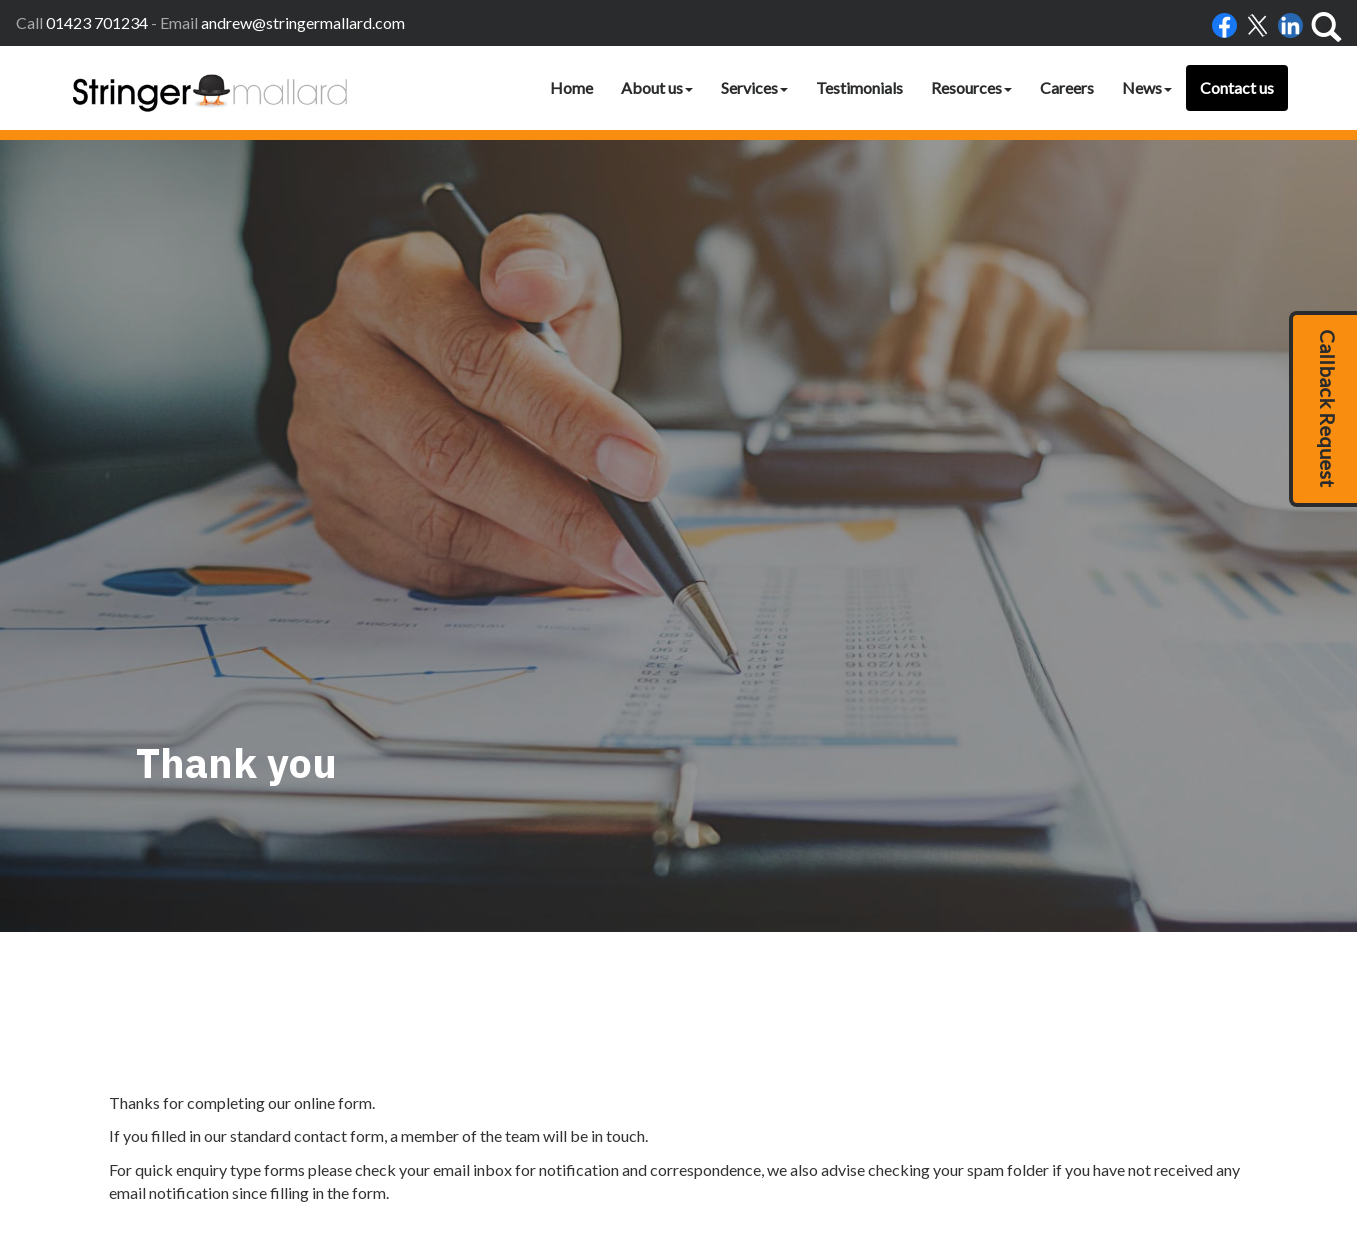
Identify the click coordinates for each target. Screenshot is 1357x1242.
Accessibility (776, 1148)
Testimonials (859, 87)
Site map (1012, 1148)
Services (754, 87)
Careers (1067, 87)
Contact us (1237, 87)
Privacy (916, 1148)
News (1147, 87)
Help (962, 1148)
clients (1067, 1148)
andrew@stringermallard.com (303, 22)
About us (657, 87)
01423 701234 (97, 22)
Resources (971, 87)
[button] (1323, 409)
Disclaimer (853, 1148)
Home (571, 87)
